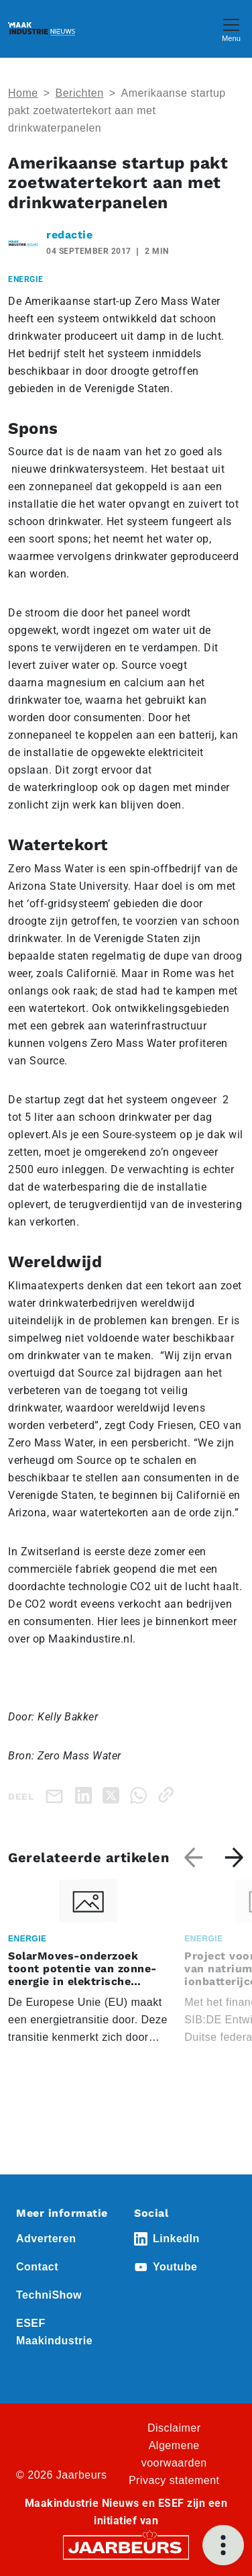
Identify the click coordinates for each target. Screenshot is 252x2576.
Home (23, 93)
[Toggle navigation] (231, 28)
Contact (37, 2266)
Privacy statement (174, 2480)
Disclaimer (174, 2428)
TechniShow (49, 2295)
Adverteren (46, 2238)
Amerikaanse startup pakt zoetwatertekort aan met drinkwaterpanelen (117, 110)
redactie (69, 234)
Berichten (80, 93)
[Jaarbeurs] (126, 2546)
